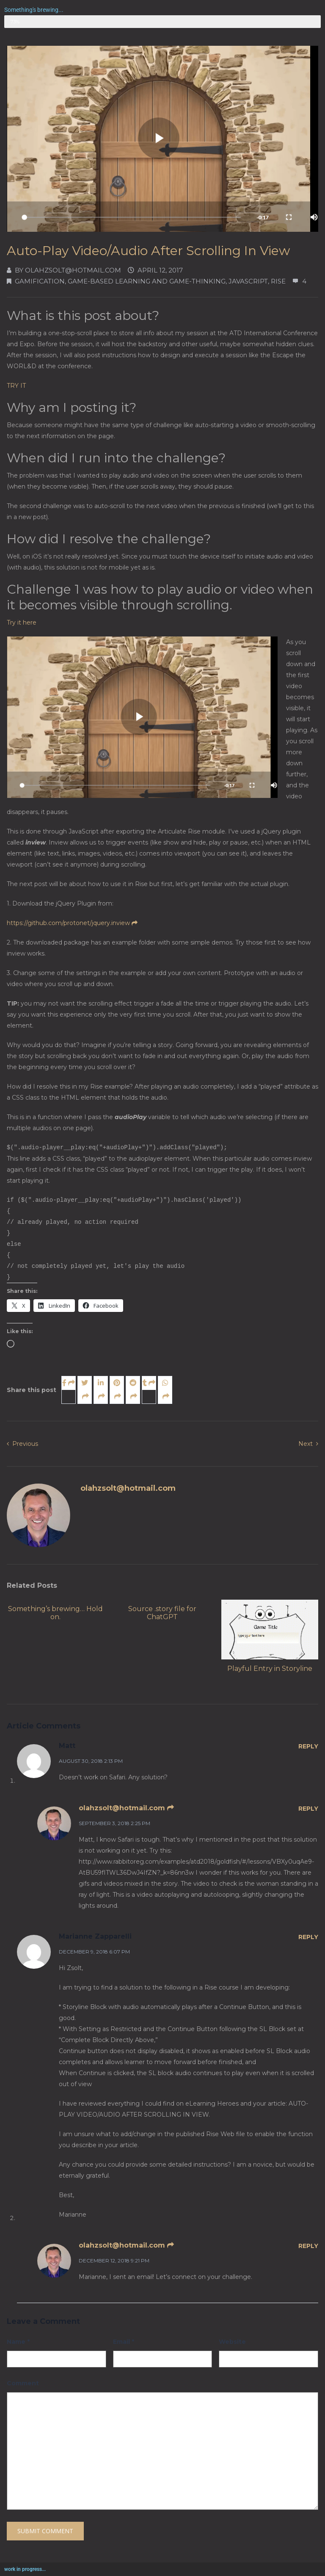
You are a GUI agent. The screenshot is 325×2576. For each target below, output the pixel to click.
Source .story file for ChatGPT (162, 1613)
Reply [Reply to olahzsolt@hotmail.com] (308, 1808)
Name (18, 2341)
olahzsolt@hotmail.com (73, 270)
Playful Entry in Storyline (269, 1669)
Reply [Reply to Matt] (308, 1746)
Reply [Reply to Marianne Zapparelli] (308, 1937)
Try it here (21, 622)
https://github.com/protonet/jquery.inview (72, 923)
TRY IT (16, 385)
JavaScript (248, 281)
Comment (23, 2383)
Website (232, 2341)
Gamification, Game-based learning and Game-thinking (120, 281)
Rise (278, 281)
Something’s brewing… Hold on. (55, 1613)
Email (123, 2341)
